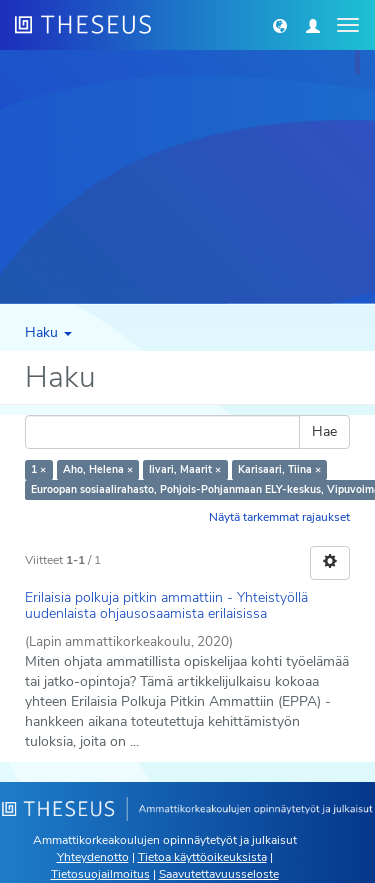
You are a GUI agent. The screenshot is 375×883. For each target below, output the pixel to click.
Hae (324, 431)
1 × (38, 469)
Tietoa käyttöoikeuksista (202, 857)
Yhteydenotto (93, 857)
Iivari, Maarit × (185, 469)
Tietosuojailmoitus (100, 874)
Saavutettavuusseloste (219, 874)
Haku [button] (48, 332)
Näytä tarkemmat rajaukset (279, 517)
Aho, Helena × (98, 469)
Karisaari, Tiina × (279, 469)
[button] (280, 25)
